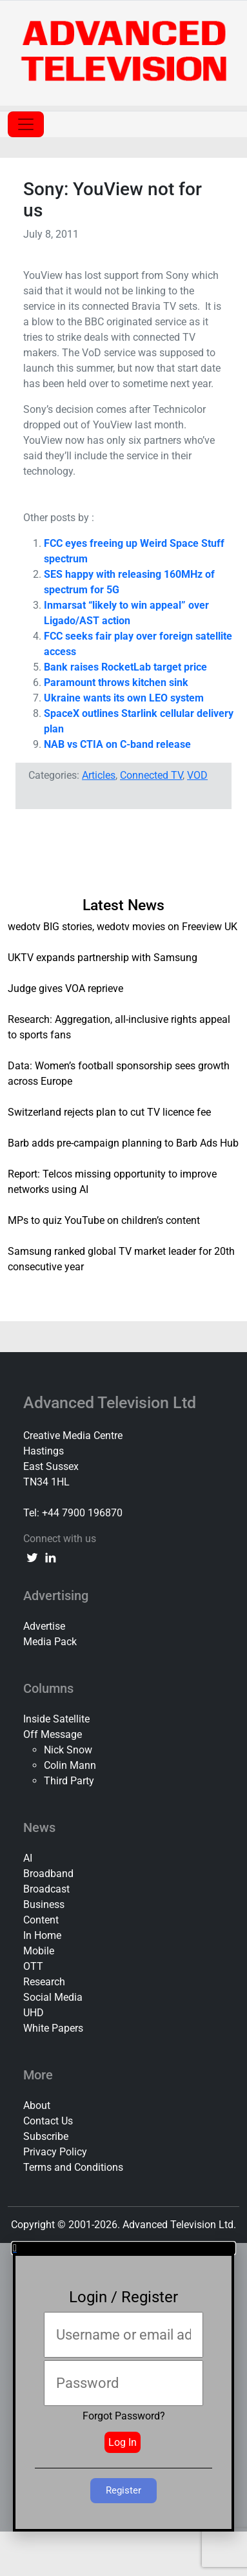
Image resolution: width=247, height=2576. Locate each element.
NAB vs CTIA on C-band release (117, 744)
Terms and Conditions (73, 2167)
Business (43, 1904)
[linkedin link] (50, 1557)
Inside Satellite (56, 1719)
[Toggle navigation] (26, 124)
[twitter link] (32, 1557)
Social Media (53, 1997)
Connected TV (151, 775)
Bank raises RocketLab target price (125, 667)
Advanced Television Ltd (111, 1402)
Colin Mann (70, 1765)
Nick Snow (68, 1750)
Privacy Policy (55, 2152)
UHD (33, 2013)
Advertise (44, 1626)
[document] (123, 2387)
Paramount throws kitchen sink (116, 682)
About (36, 2105)
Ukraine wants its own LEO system (124, 698)
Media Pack (50, 1642)
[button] (123, 2248)
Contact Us (48, 2121)
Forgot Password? (124, 2416)
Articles (98, 775)
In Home (42, 1935)
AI (27, 1858)
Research (44, 1982)
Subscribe (45, 2136)
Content (41, 1920)
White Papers (53, 2028)
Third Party (69, 1781)
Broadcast (46, 1889)
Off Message (52, 1734)
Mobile (38, 1951)
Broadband (48, 1873)
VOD (197, 775)
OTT (33, 1966)
